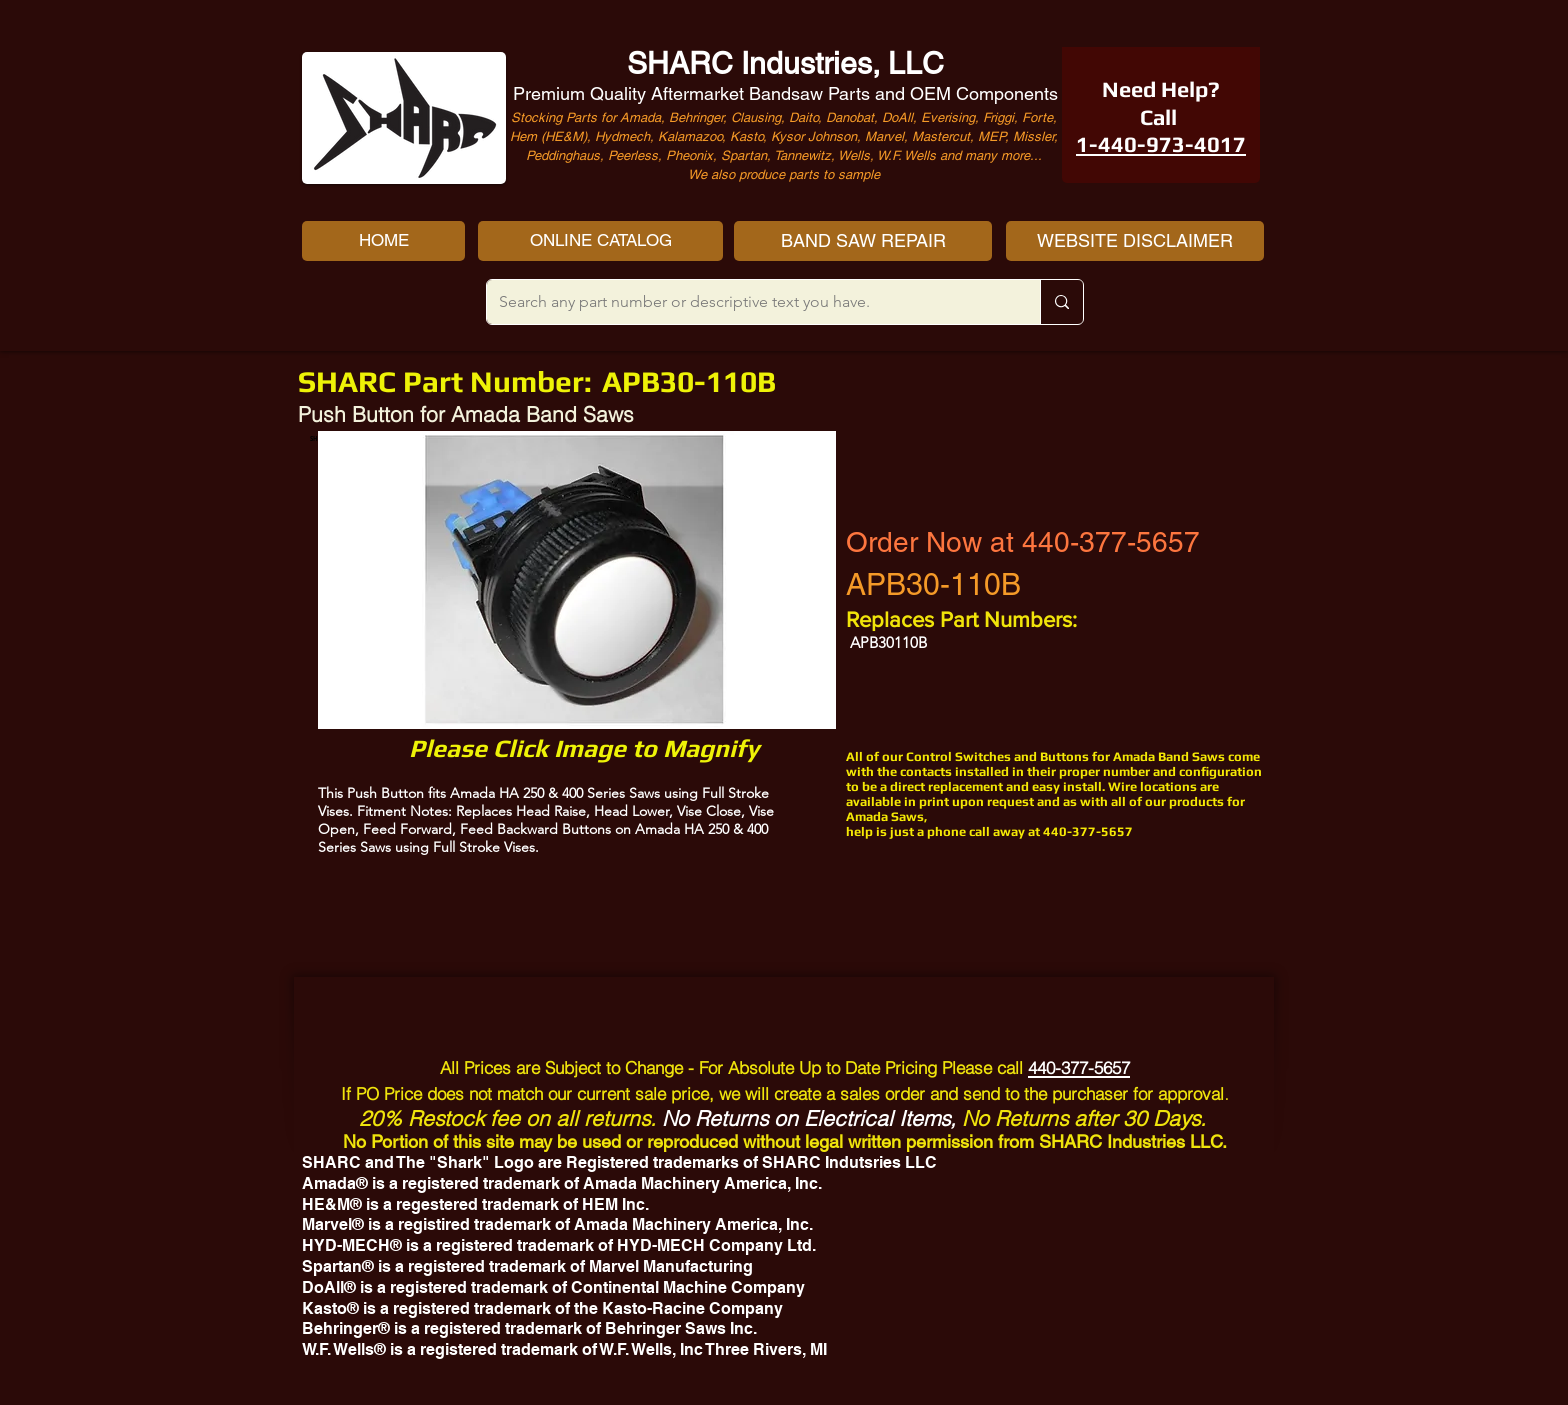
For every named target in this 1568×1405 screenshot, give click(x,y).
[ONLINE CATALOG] (600, 241)
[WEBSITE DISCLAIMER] (1135, 241)
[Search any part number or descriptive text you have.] (748, 302)
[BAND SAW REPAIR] (863, 241)
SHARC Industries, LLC (785, 63)
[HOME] (383, 241)
